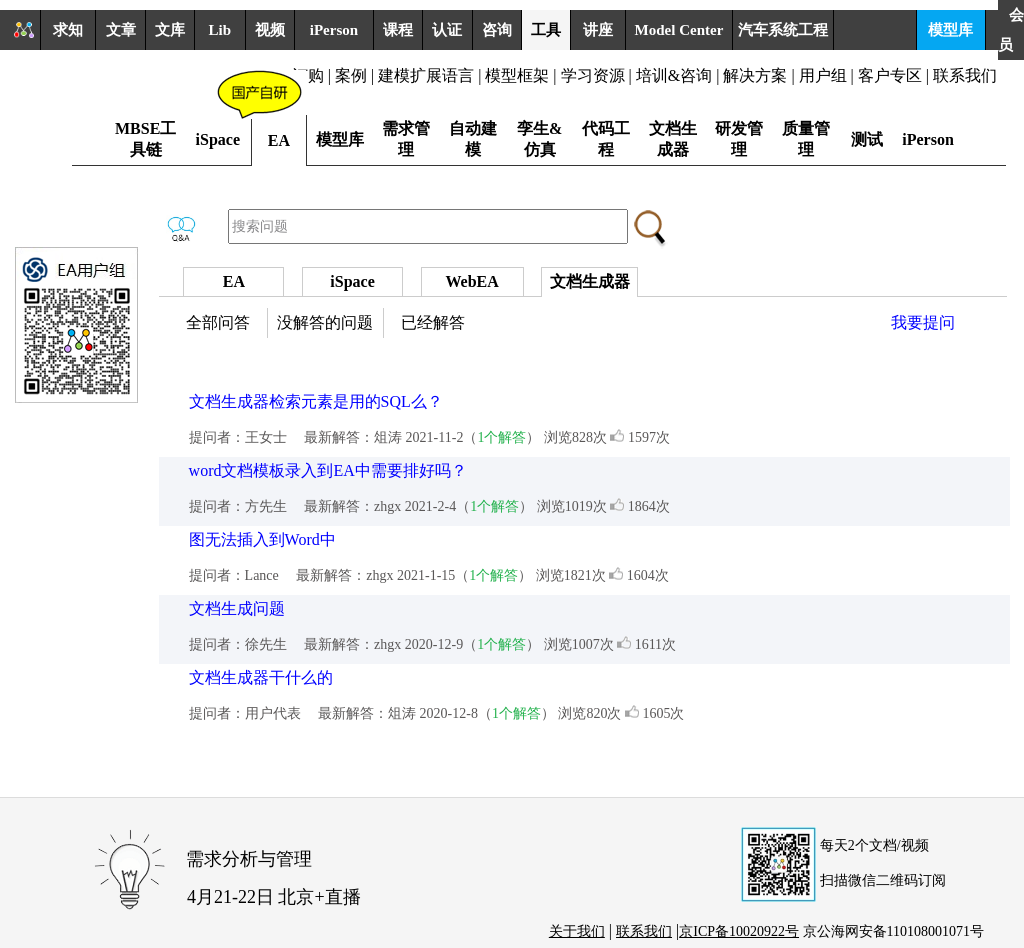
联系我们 (965, 75)
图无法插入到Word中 (262, 539)
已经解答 (433, 322)
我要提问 (923, 322)
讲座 (598, 30)
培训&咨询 (674, 75)
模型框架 (517, 75)
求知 (68, 30)
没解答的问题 (325, 322)
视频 (270, 30)
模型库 (950, 30)
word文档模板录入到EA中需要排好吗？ (328, 470)
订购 (308, 75)
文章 (121, 30)
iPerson (334, 30)
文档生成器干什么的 (261, 677)
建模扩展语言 (426, 75)
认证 (447, 30)
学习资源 (593, 75)
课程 (398, 30)
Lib (220, 30)
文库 (170, 30)
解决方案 (755, 75)
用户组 (823, 75)
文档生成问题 (237, 608)
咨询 (497, 30)
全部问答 (218, 322)
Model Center (679, 30)
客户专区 (892, 75)
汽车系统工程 (783, 30)
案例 (351, 75)
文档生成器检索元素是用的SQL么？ (316, 401)
